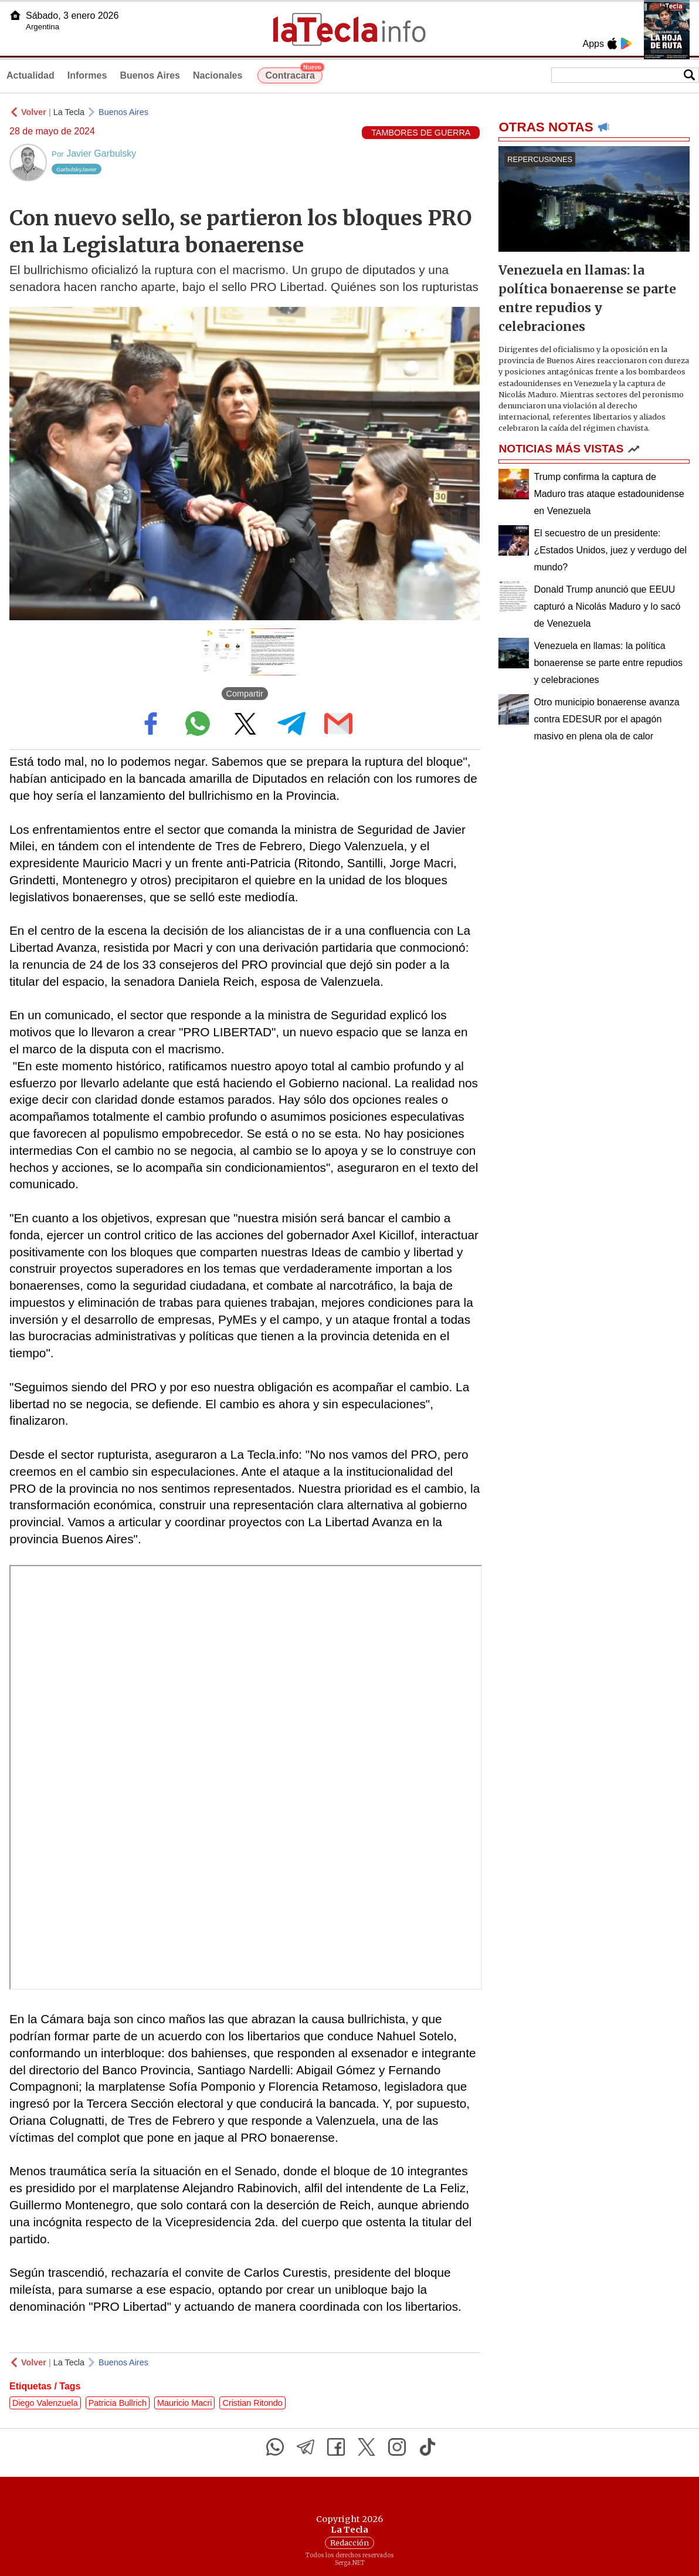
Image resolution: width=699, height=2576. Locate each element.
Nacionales (217, 75)
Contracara (293, 73)
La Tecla (68, 112)
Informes (87, 75)
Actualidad (30, 75)
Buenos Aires (150, 75)
